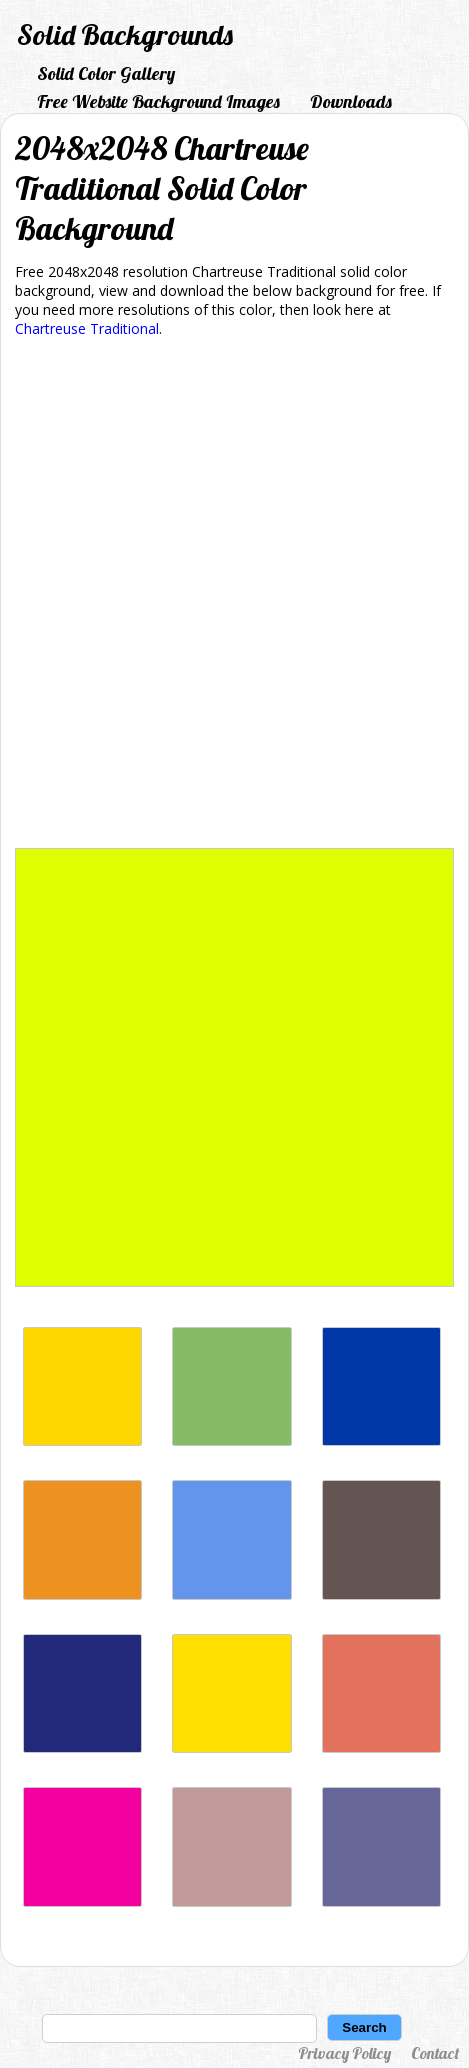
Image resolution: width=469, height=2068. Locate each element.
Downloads (351, 101)
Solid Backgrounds (125, 34)
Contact (435, 2053)
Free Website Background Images (158, 101)
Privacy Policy (344, 2053)
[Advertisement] (234, 596)
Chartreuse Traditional (87, 328)
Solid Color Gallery (106, 73)
